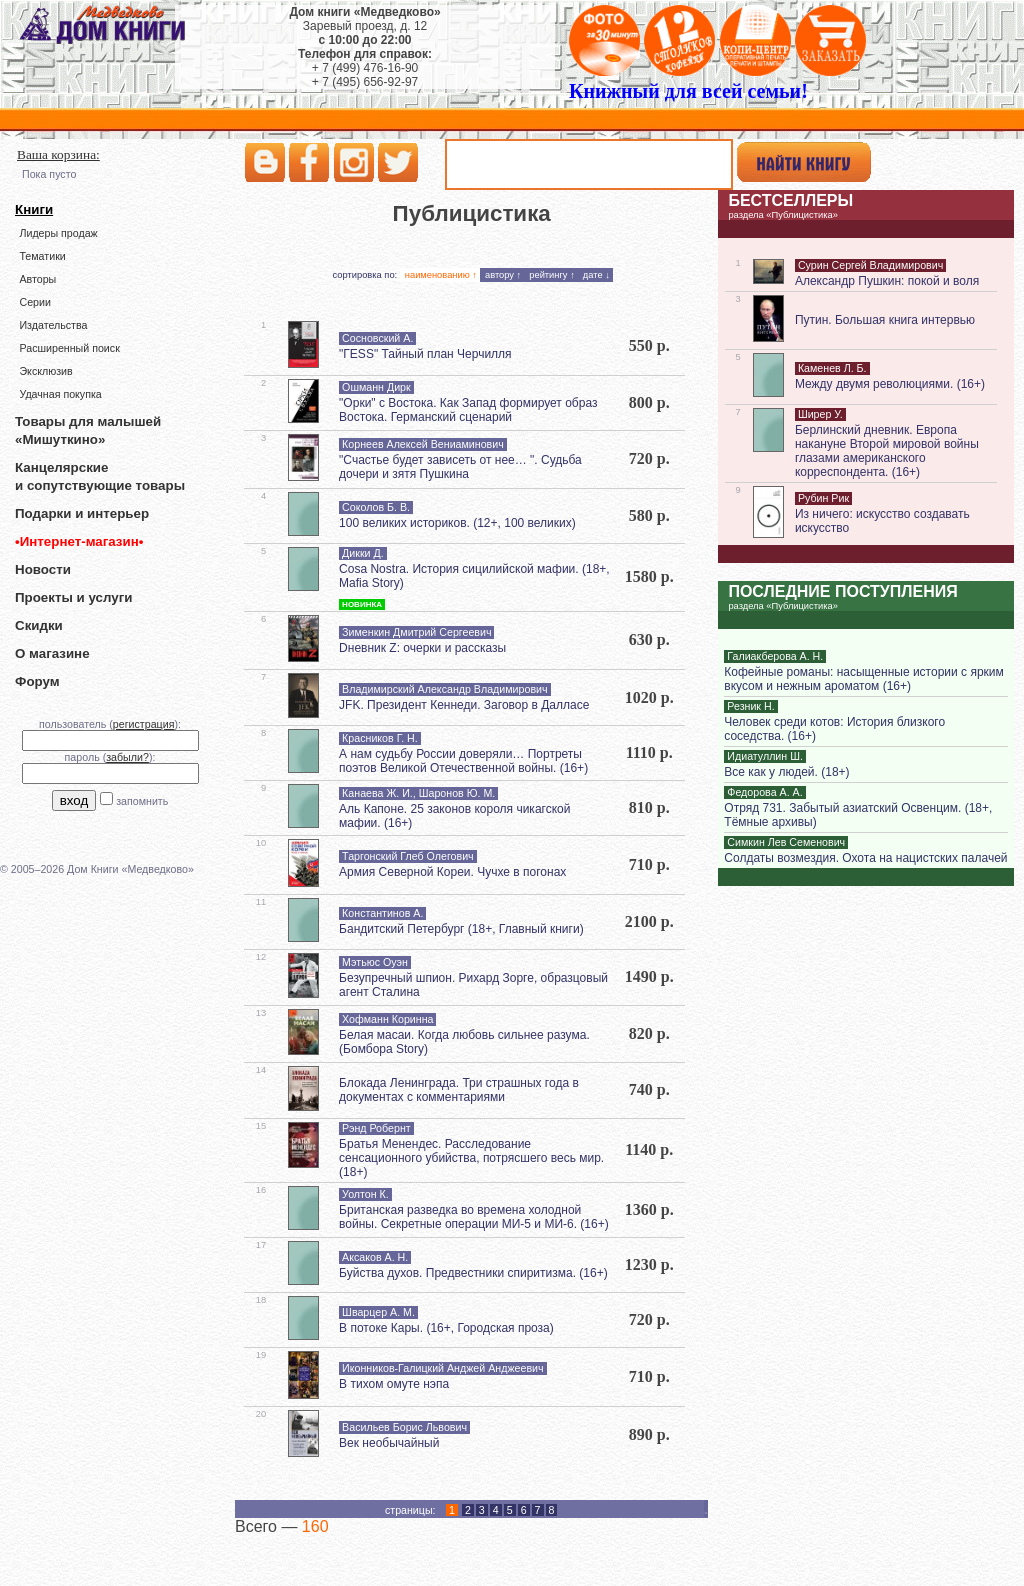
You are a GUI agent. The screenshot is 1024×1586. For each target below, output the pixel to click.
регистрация (144, 724)
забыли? (127, 757)
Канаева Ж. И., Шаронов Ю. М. (418, 793)
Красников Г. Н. (380, 738)
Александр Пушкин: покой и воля (887, 281)
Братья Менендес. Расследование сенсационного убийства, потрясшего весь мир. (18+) (471, 1158)
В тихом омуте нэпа (394, 1384)
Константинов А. (382, 913)
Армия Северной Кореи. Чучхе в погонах (452, 872)
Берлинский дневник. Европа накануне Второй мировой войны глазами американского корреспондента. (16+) (887, 451)
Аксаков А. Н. (375, 1257)
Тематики (42, 256)
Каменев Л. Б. (832, 368)
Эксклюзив (45, 371)
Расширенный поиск (69, 348)
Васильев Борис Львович (404, 1427)
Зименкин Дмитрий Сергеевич (416, 632)
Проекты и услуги (73, 597)
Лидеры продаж (58, 233)
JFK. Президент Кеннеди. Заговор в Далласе (464, 705)
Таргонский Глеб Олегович (408, 856)
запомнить (142, 801)
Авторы (37, 279)
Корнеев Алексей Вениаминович (423, 444)
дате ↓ (596, 275)
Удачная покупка (60, 394)
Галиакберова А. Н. (775, 656)
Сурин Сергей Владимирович (870, 265)
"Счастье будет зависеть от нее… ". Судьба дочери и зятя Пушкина (460, 467)
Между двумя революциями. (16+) (890, 384)
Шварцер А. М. (378, 1312)
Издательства (53, 325)
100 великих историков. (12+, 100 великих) (457, 523)
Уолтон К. (365, 1194)
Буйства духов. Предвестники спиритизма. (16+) (473, 1273)
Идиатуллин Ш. (765, 756)
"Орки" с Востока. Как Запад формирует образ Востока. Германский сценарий (468, 410)
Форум (37, 681)
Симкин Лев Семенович (786, 842)
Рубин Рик (823, 498)
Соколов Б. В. (376, 507)
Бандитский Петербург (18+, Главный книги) (461, 929)
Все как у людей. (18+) (786, 772)
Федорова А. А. (764, 792)
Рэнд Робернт (376, 1128)
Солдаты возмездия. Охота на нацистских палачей (865, 858)
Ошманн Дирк (376, 387)
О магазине (52, 653)
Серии (34, 302)
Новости (43, 569)
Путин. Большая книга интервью (885, 320)
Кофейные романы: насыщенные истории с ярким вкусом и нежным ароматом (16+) (863, 679)
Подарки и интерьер (82, 513)
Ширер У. (820, 414)
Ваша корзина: (58, 154)
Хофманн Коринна (387, 1019)
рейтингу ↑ (552, 275)
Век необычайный (389, 1443)
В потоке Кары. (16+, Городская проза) (446, 1328)
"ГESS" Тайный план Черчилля (425, 354)
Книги (34, 209)
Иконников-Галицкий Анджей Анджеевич (442, 1368)
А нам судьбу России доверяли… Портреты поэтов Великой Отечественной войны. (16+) (463, 761)
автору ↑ (503, 275)
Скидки (39, 625)
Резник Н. (750, 706)
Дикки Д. (363, 553)
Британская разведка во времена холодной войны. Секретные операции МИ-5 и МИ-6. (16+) (474, 1217)
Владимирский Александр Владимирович (444, 689)
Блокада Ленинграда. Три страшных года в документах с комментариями (459, 1090)
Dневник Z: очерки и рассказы (422, 648)
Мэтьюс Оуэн (375, 962)
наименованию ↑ (441, 275)
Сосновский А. (377, 338)
